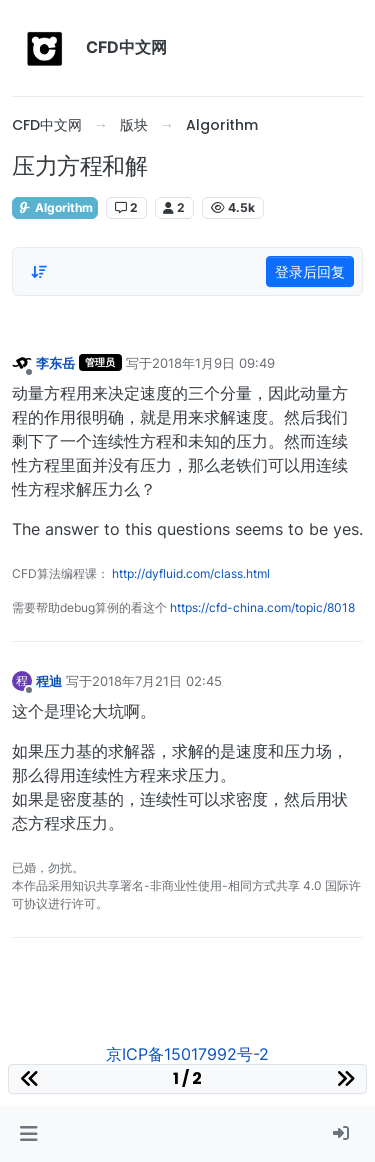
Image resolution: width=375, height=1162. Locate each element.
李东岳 (55, 363)
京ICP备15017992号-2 (187, 1054)
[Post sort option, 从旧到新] (39, 272)
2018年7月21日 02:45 (157, 681)
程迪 (49, 681)
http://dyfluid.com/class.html (191, 573)
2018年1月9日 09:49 (213, 363)
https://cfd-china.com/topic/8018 (262, 607)
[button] (28, 1134)
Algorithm (55, 207)
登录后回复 (310, 271)
